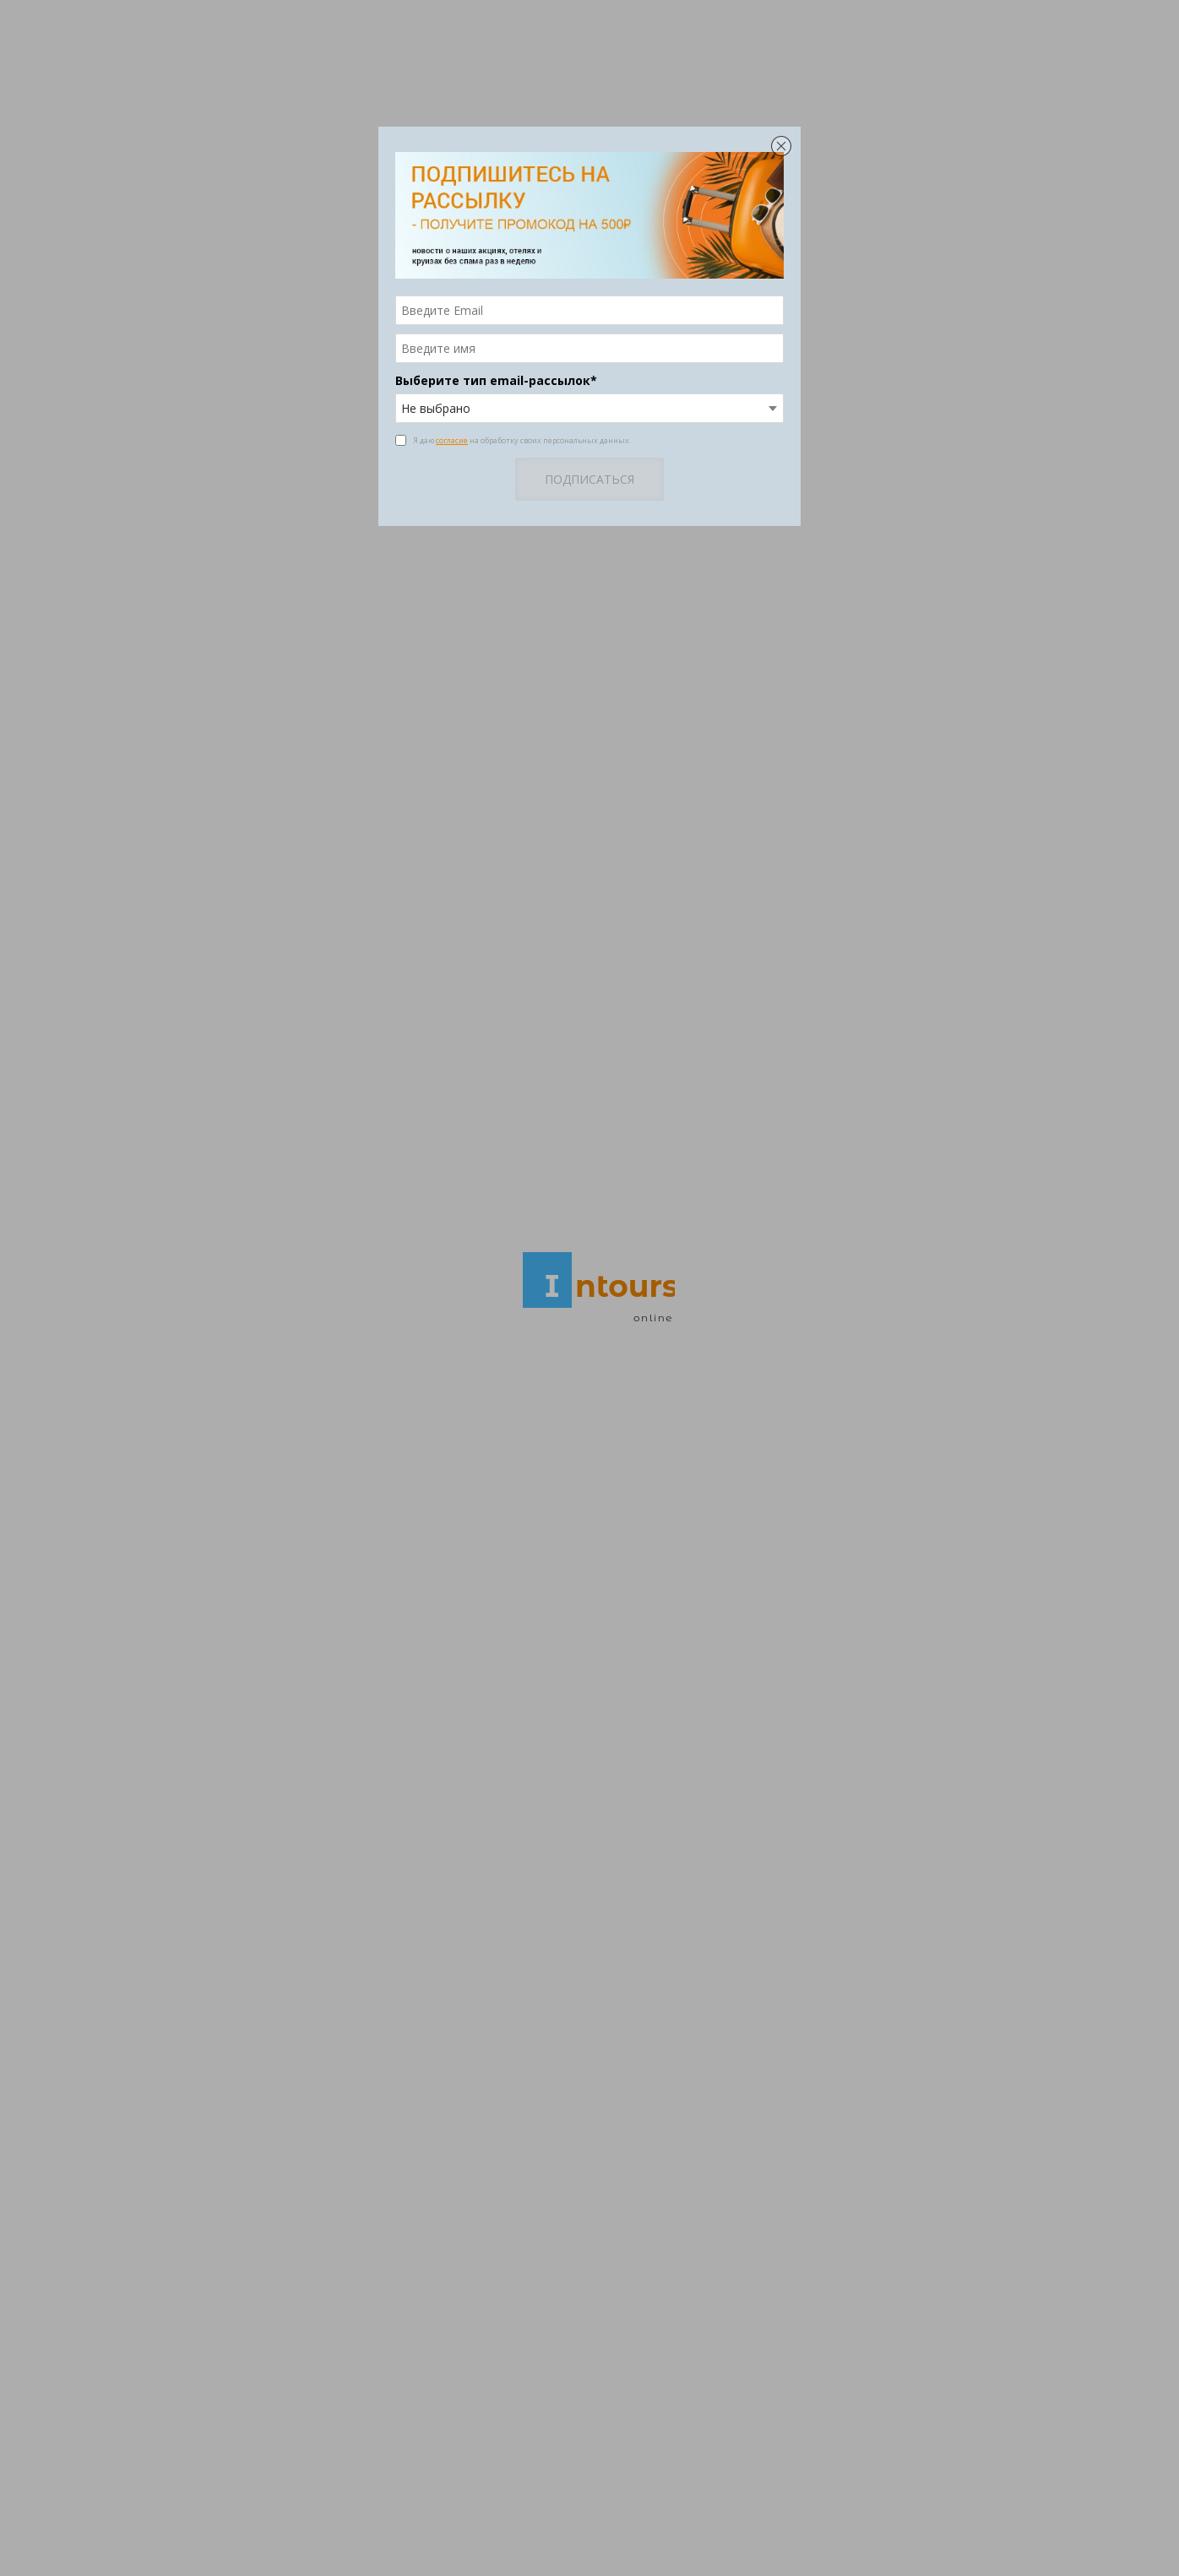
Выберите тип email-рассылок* (496, 380)
